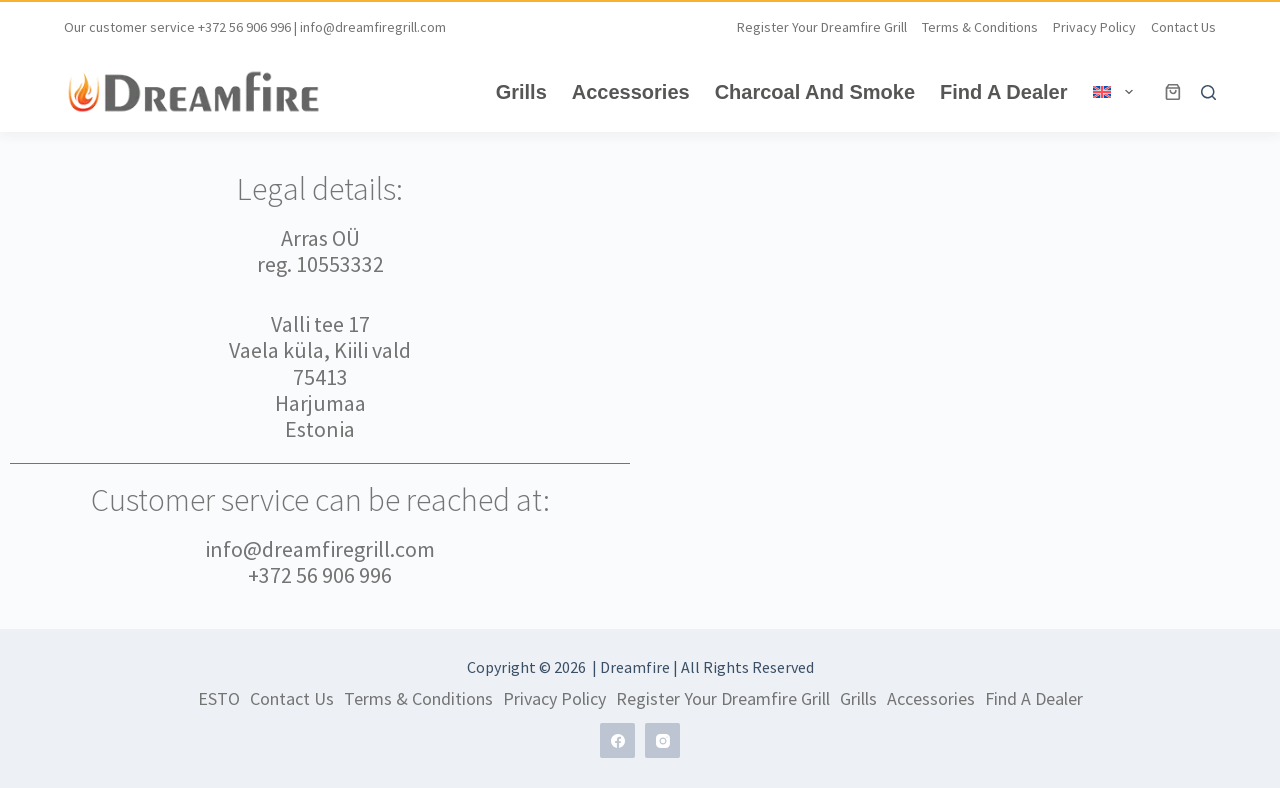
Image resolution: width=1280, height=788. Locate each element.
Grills (521, 92)
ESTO (219, 699)
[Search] (1208, 92)
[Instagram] (662, 740)
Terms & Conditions (980, 27)
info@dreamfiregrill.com (373, 27)
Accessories (631, 92)
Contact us (1183, 27)
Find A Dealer (1003, 92)
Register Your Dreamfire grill (822, 27)
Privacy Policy (1094, 27)
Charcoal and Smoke (815, 92)
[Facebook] (617, 740)
